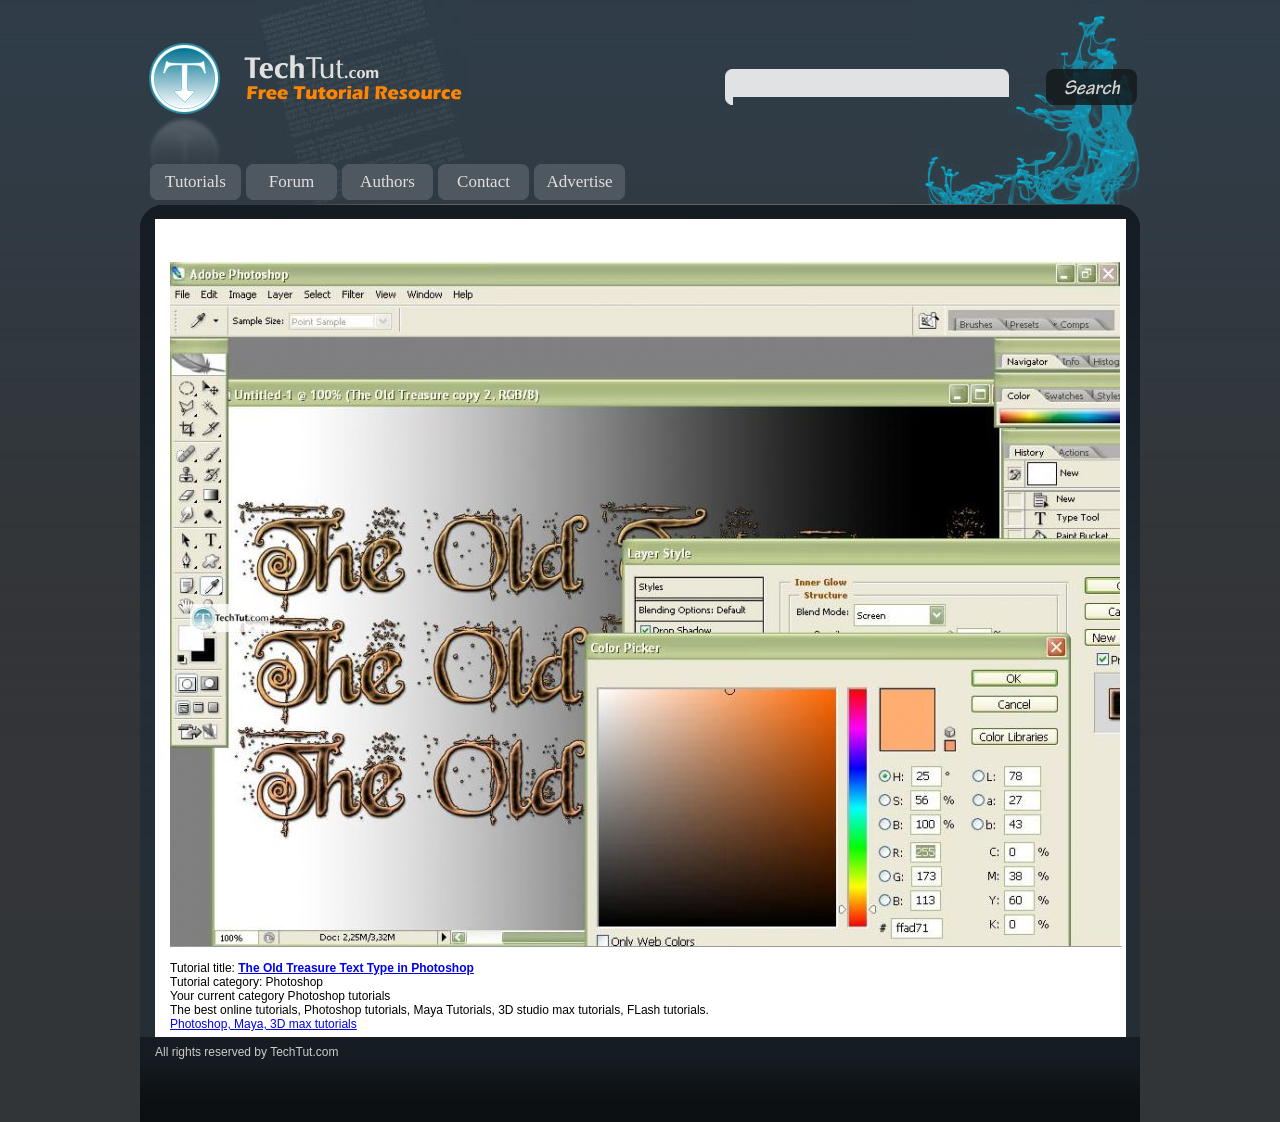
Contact (483, 181)
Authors (387, 181)
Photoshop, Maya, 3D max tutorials (263, 1024)
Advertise (579, 181)
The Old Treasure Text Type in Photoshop (356, 968)
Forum (291, 181)
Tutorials (195, 181)
